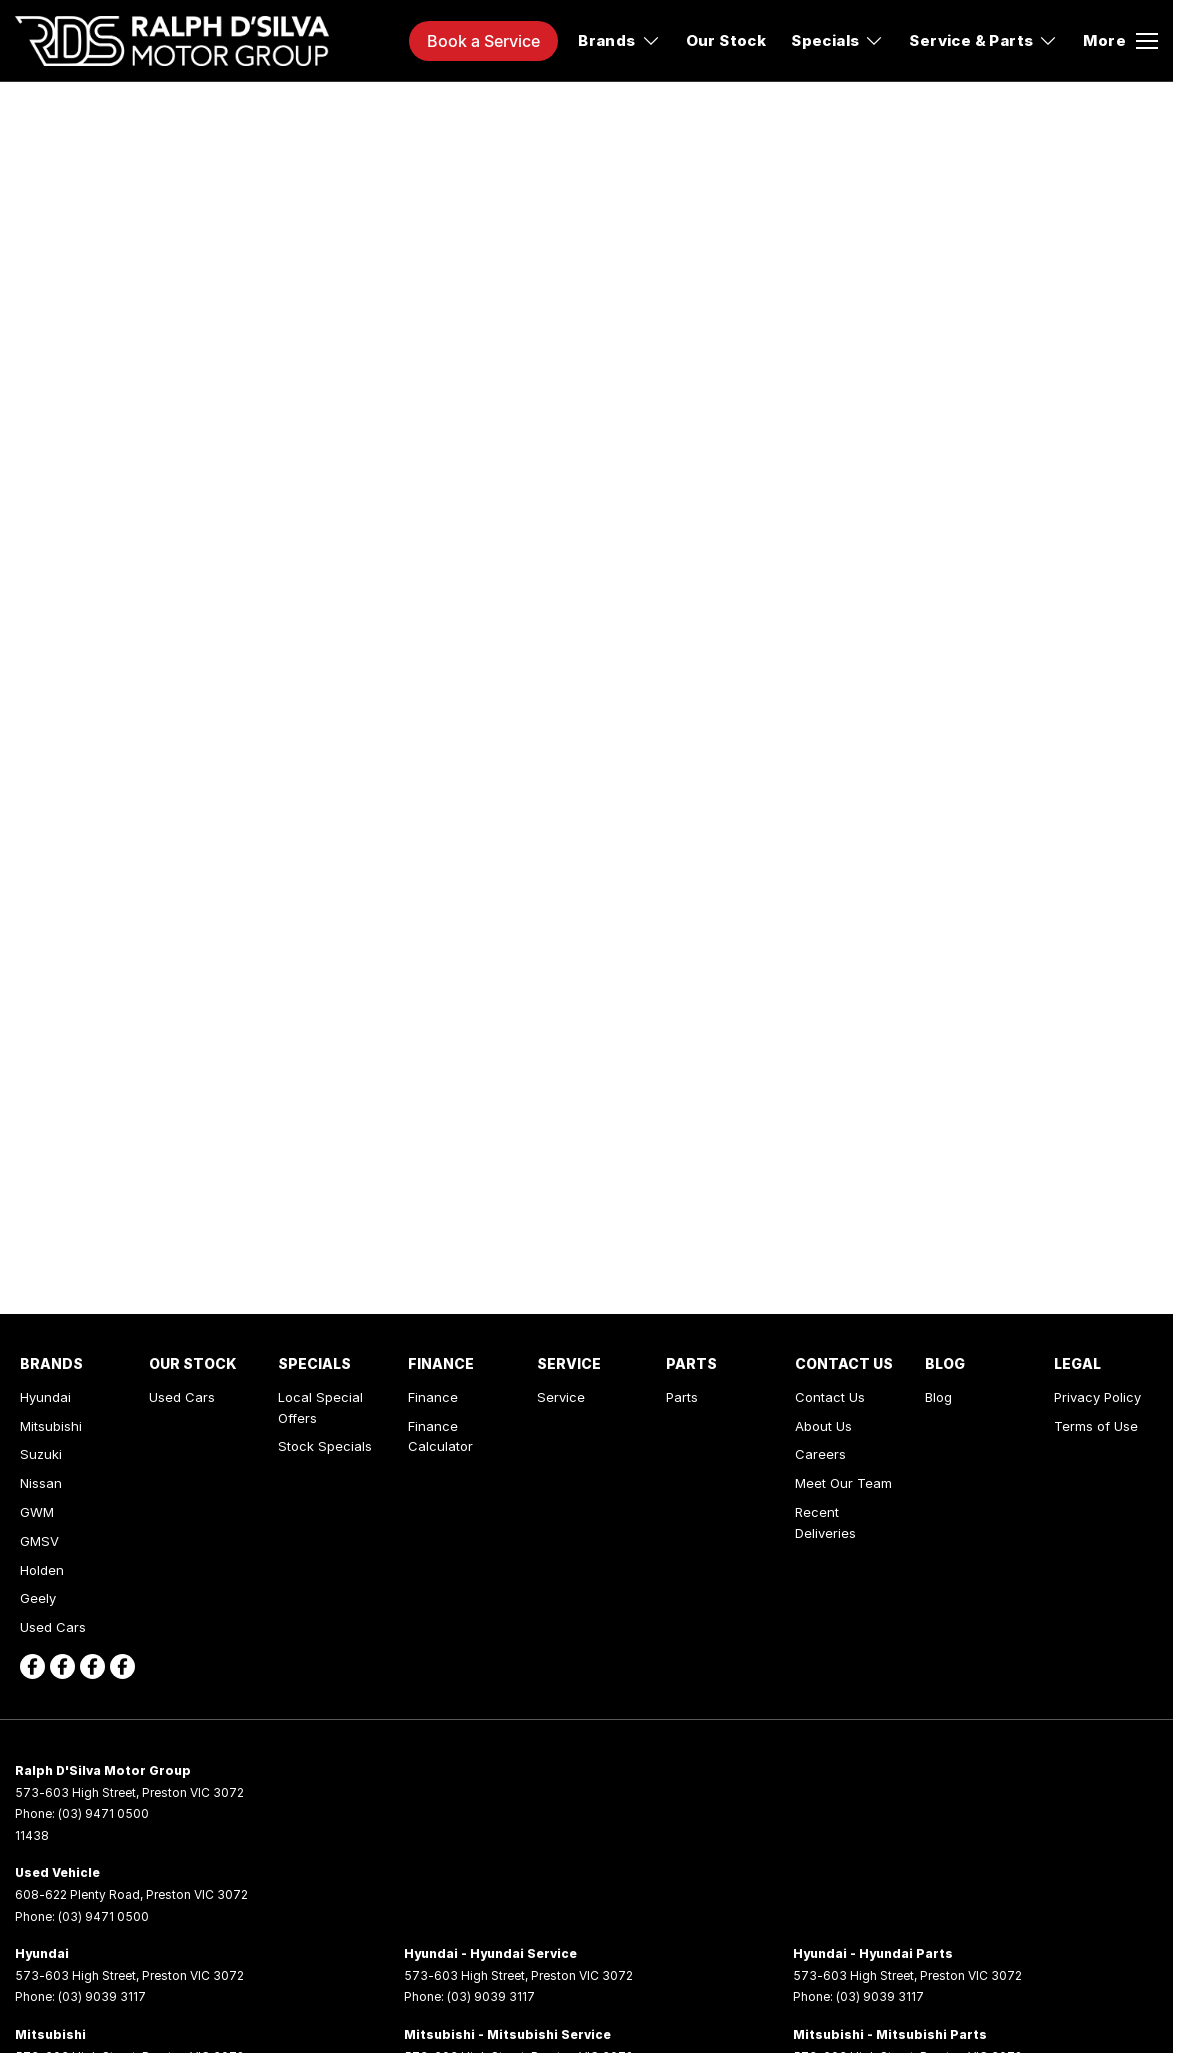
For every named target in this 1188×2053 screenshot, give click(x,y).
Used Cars (53, 1627)
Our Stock (726, 40)
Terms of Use (1096, 1426)
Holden (42, 1570)
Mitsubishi (51, 1426)
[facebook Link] (32, 1666)
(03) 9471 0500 (103, 1813)
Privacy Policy (1097, 1397)
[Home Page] (172, 41)
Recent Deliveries (825, 1522)
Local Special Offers (320, 1407)
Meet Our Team (843, 1483)
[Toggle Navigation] (1120, 41)
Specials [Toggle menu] (837, 40)
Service (561, 1397)
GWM (37, 1512)
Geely (38, 1598)
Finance (433, 1397)
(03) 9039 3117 (102, 1996)
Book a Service (483, 41)
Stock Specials (325, 1446)
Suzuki (41, 1454)
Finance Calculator (440, 1436)
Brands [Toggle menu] (619, 40)
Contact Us (830, 1397)
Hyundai (45, 1397)
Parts (682, 1397)
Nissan (41, 1483)
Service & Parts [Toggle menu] (983, 40)
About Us (823, 1426)
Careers (820, 1454)
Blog (938, 1397)
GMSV (39, 1541)
